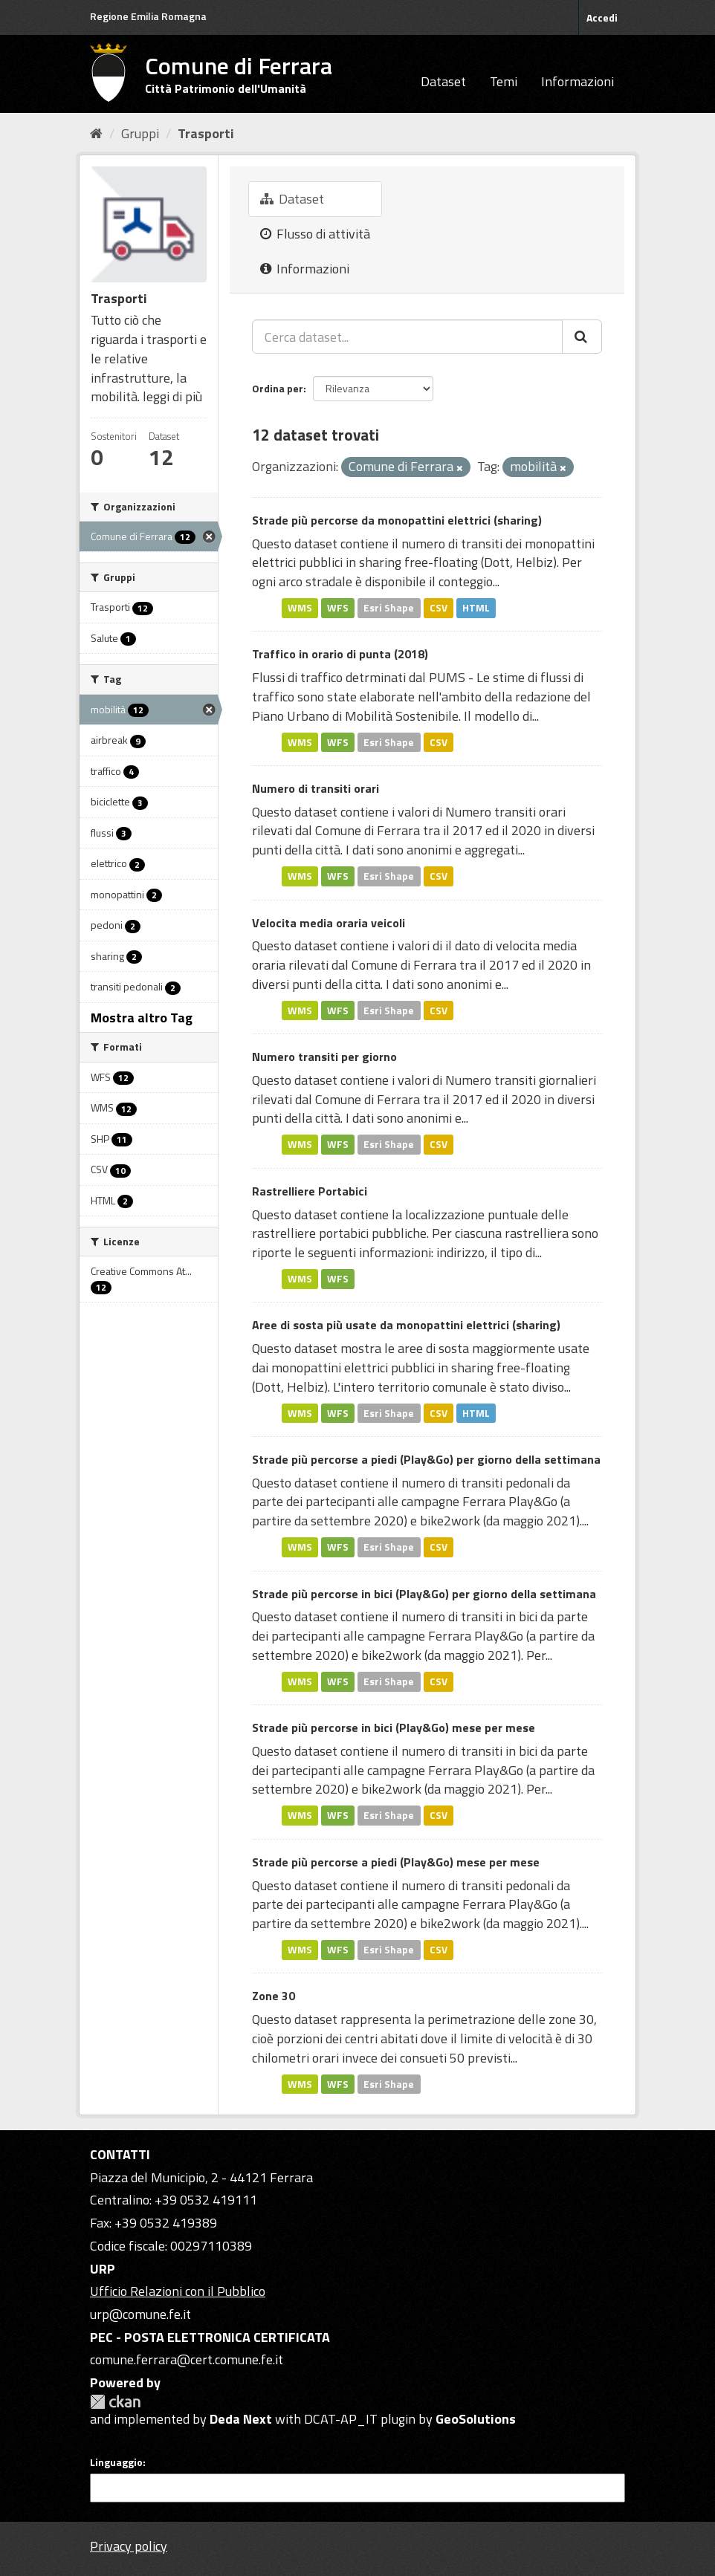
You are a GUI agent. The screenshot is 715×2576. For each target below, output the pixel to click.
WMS (300, 607)
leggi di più (172, 396)
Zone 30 (273, 1996)
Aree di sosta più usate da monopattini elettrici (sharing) (406, 1325)
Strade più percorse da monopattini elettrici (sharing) (397, 520)
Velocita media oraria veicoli (328, 923)
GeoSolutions (476, 2419)
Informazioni (577, 81)
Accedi (602, 17)
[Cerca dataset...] (407, 336)
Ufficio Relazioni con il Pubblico (177, 2291)
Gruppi (140, 133)
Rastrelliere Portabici (309, 1191)
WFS (338, 607)
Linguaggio (116, 2462)
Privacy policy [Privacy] (128, 2546)
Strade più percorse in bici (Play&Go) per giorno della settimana (424, 1594)
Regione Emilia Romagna (148, 16)
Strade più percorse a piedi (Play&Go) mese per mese (396, 1862)
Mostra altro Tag (141, 1018)
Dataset (443, 81)
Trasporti (206, 133)
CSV (438, 607)
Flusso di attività (315, 234)
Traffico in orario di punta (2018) (340, 654)
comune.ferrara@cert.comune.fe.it (186, 2359)
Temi (503, 81)
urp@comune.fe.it (140, 2314)
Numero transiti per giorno (324, 1056)
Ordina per (277, 388)
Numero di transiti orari (315, 788)
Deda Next (241, 2419)
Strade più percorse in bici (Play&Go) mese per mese (393, 1727)
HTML (476, 607)
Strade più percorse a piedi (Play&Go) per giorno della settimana (426, 1459)
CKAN (115, 2402)
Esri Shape (388, 607)
